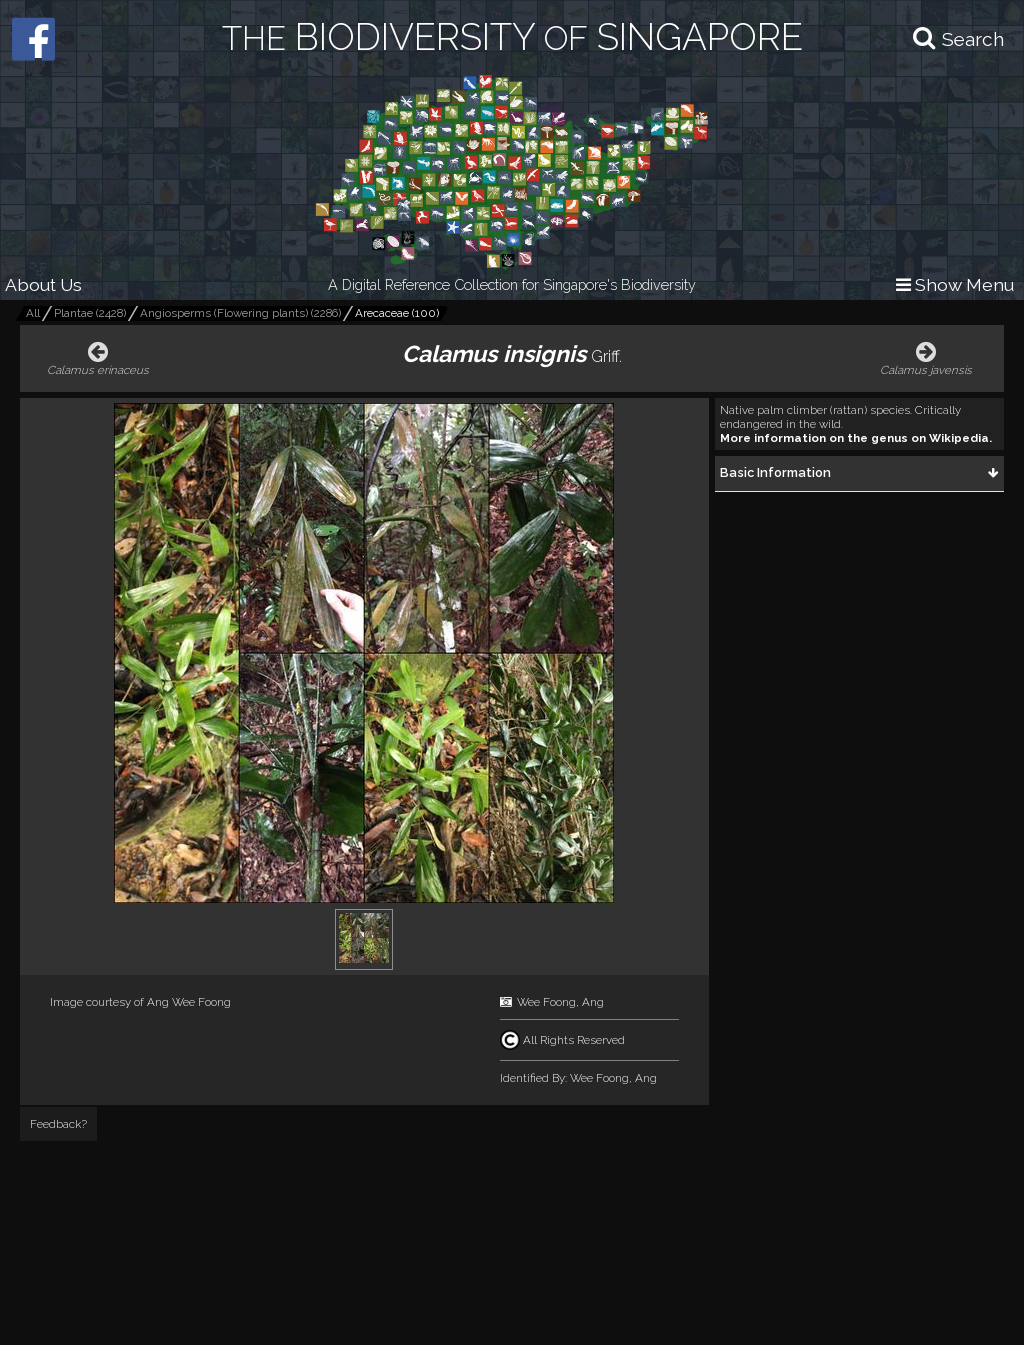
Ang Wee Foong (189, 1002)
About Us (43, 284)
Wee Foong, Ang (560, 1002)
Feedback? (58, 1124)
